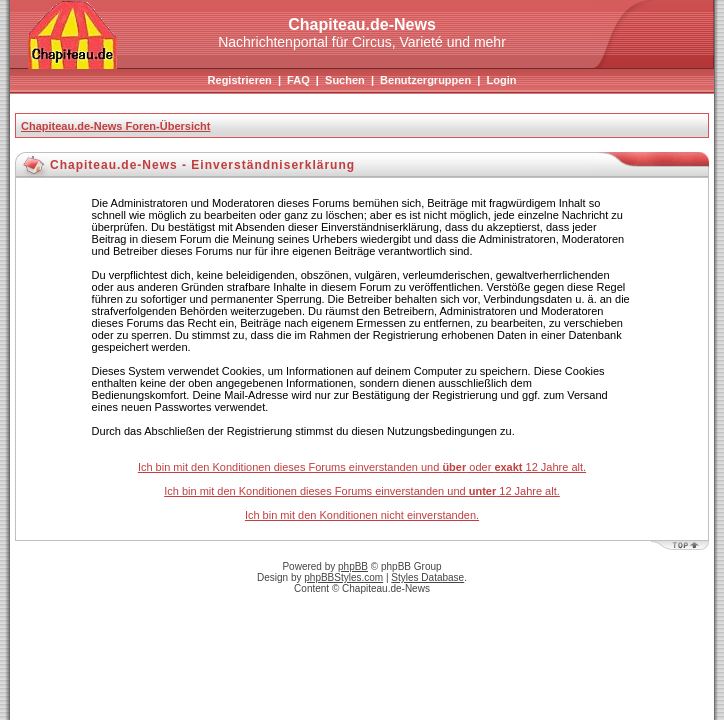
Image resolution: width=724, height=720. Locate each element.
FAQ (298, 80)
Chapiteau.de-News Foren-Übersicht (115, 126)
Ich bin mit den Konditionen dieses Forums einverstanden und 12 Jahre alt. (362, 491)
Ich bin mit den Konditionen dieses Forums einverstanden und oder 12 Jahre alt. (362, 467)
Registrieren (240, 80)
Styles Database (427, 577)
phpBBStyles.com (343, 577)
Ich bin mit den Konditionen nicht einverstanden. (362, 515)
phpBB (353, 566)
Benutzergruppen (425, 80)
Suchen (345, 80)
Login (501, 80)
